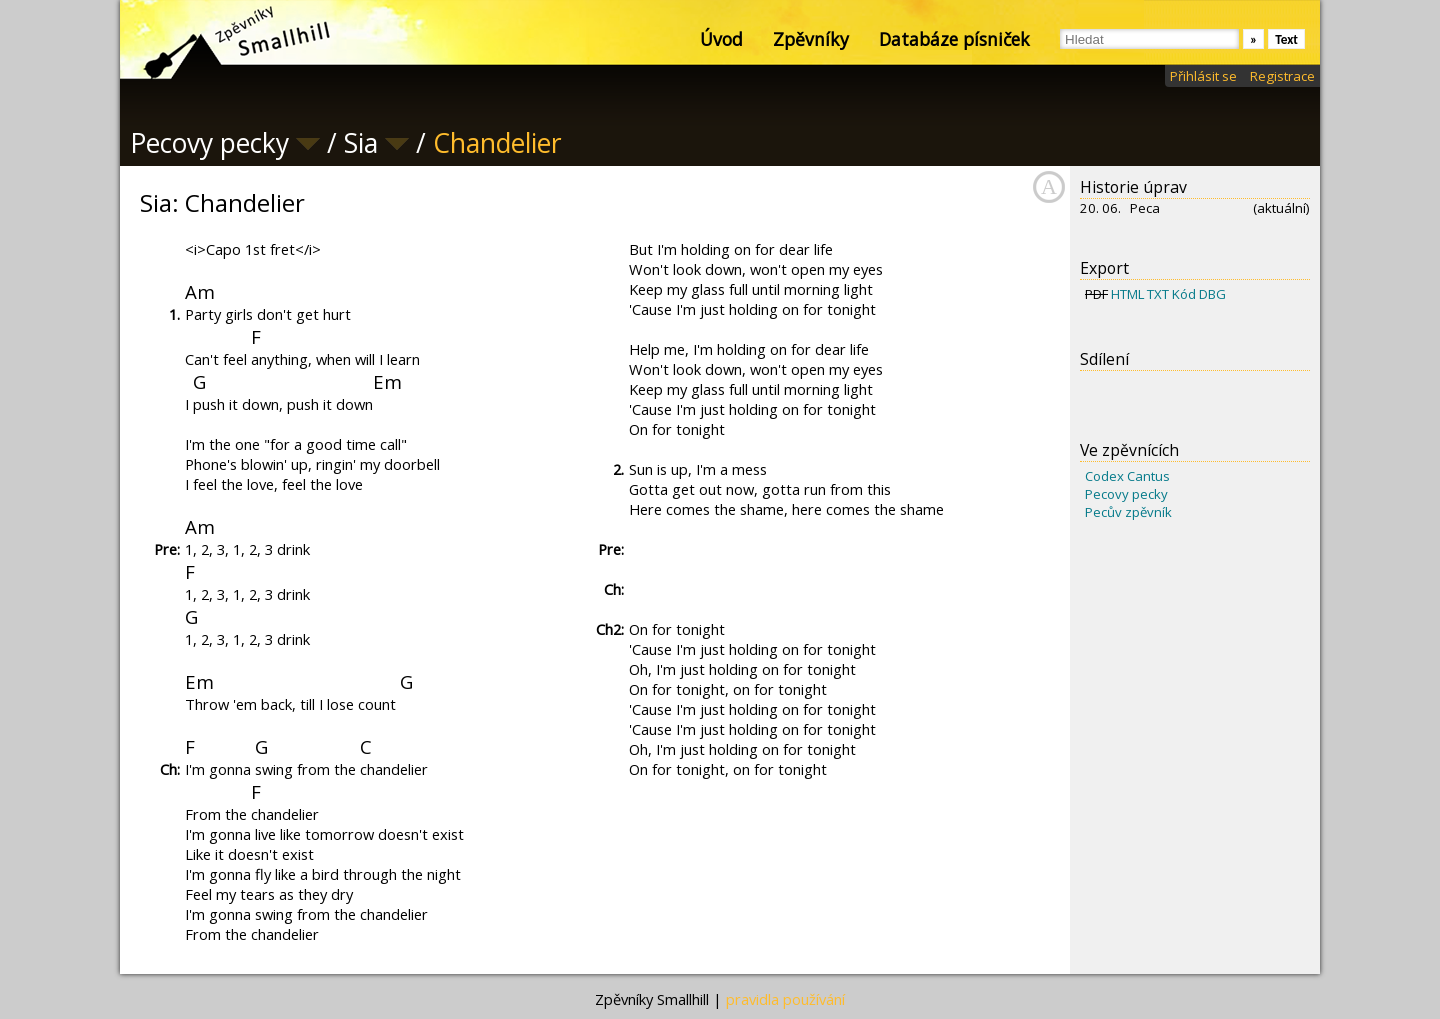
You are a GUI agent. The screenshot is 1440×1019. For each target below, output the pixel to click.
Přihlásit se (1203, 76)
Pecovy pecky (1126, 494)
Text (1286, 39)
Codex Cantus (1127, 476)
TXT (1158, 294)
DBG (1212, 294)
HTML (1127, 294)
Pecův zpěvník (1128, 512)
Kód (1184, 294)
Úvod (721, 39)
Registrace (1282, 76)
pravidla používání (785, 999)
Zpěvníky (811, 39)
